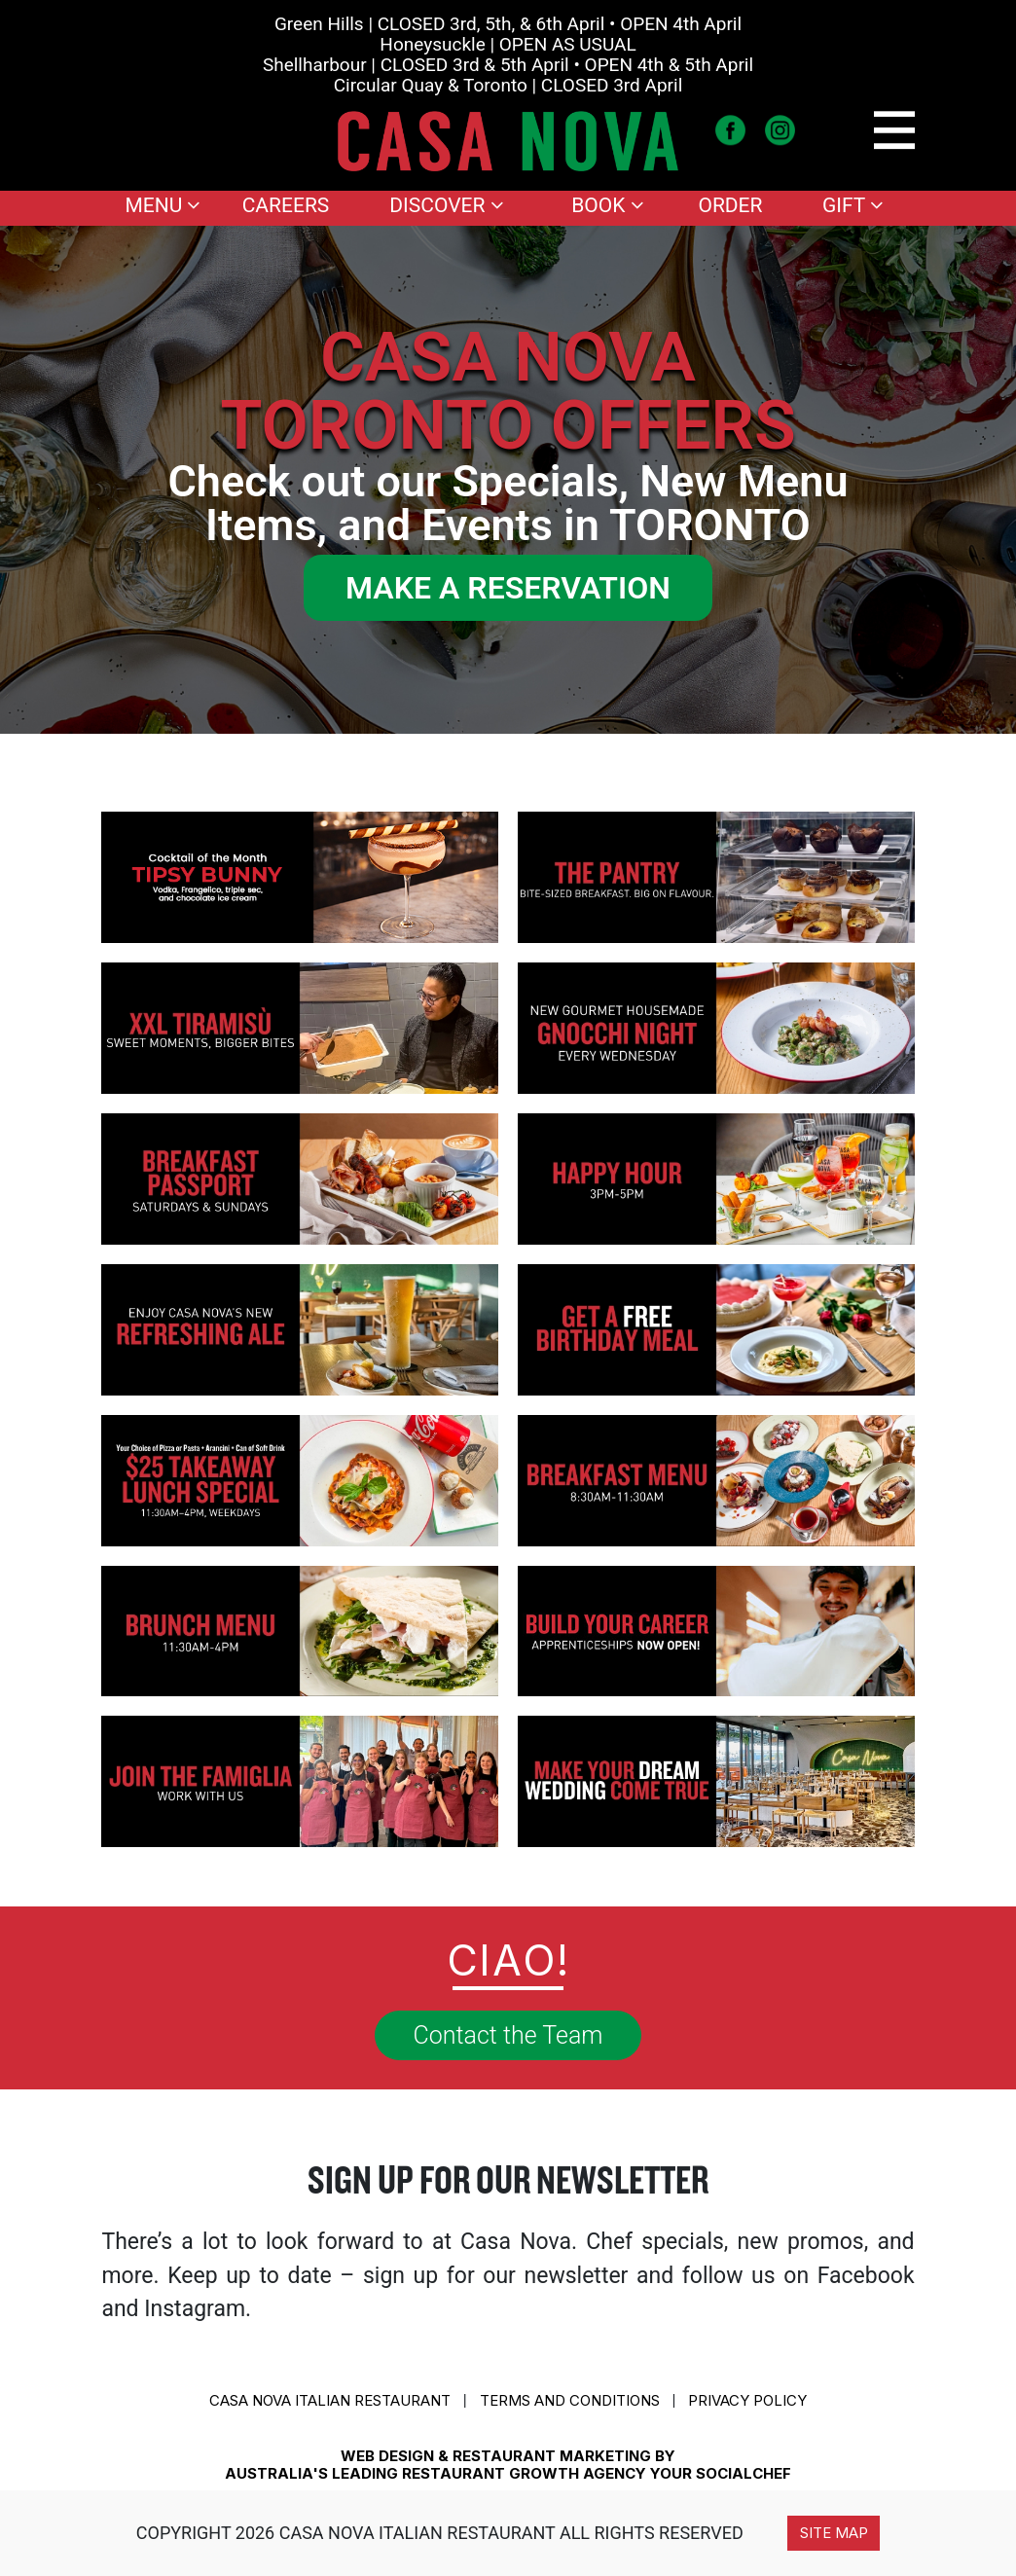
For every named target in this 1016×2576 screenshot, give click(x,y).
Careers (286, 205)
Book (607, 205)
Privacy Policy (747, 2400)
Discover (446, 205)
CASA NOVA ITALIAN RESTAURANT (330, 2400)
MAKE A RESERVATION (508, 587)
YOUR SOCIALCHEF (720, 2473)
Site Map (834, 2532)
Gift (853, 205)
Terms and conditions (570, 2400)
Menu (162, 205)
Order (730, 205)
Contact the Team (508, 2035)
